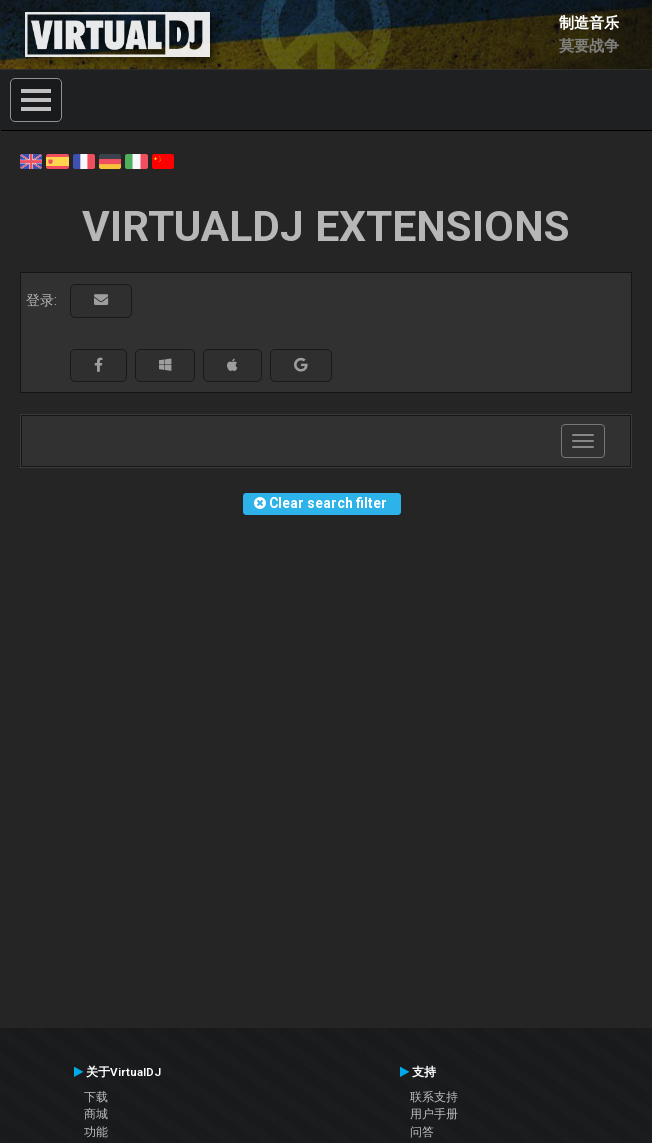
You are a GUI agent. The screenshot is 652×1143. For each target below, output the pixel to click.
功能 (96, 1132)
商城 (96, 1114)
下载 (96, 1097)
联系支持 (434, 1097)
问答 (422, 1132)
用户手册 (434, 1114)
